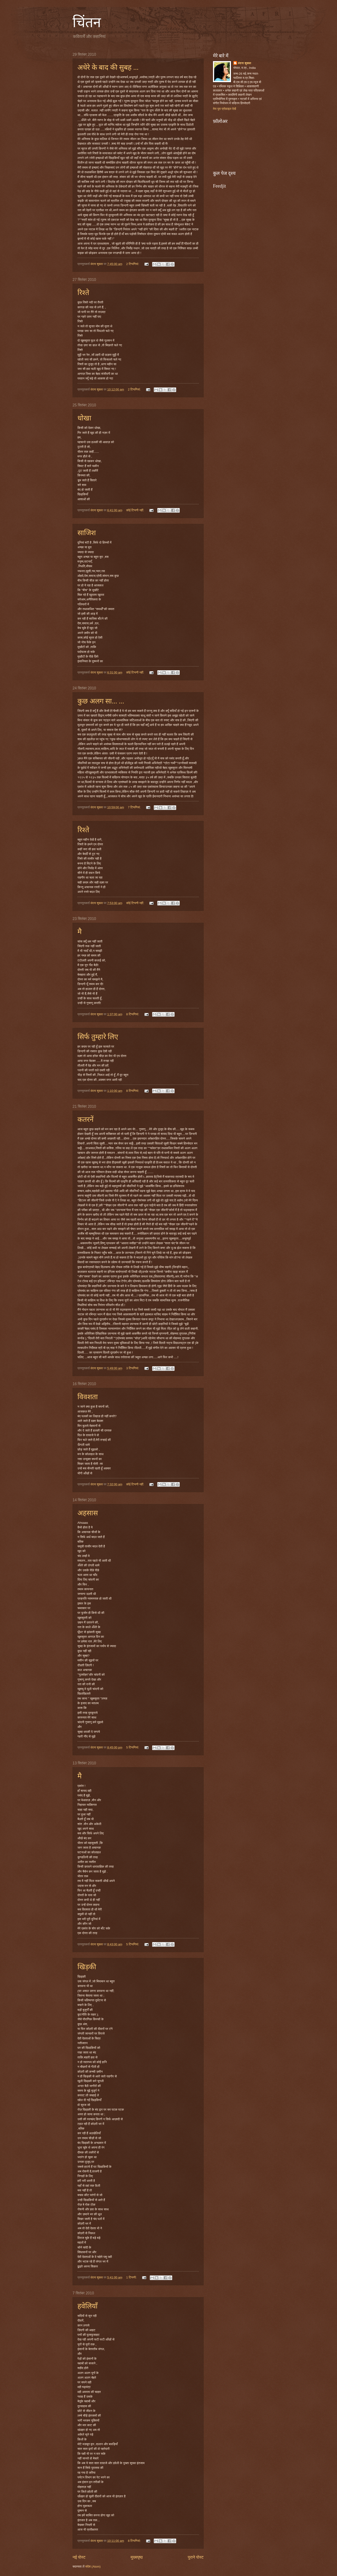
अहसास (87, 1513)
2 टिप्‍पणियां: (133, 264)
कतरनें (85, 1119)
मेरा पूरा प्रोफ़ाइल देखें (224, 108)
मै (79, 931)
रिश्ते (83, 292)
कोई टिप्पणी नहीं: (135, 510)
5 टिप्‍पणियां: (133, 1747)
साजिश (86, 533)
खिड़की (86, 1967)
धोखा (84, 418)
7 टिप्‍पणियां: (134, 807)
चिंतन (87, 22)
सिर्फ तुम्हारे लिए (97, 1037)
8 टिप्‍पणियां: (133, 1014)
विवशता (87, 1397)
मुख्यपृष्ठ (137, 2557)
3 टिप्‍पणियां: (133, 1368)
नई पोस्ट (79, 2557)
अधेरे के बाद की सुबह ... (108, 67)
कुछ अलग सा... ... (100, 701)
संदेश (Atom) (93, 2566)
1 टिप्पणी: (131, 2277)
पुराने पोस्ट (196, 2557)
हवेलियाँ (87, 2306)
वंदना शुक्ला (244, 63)
